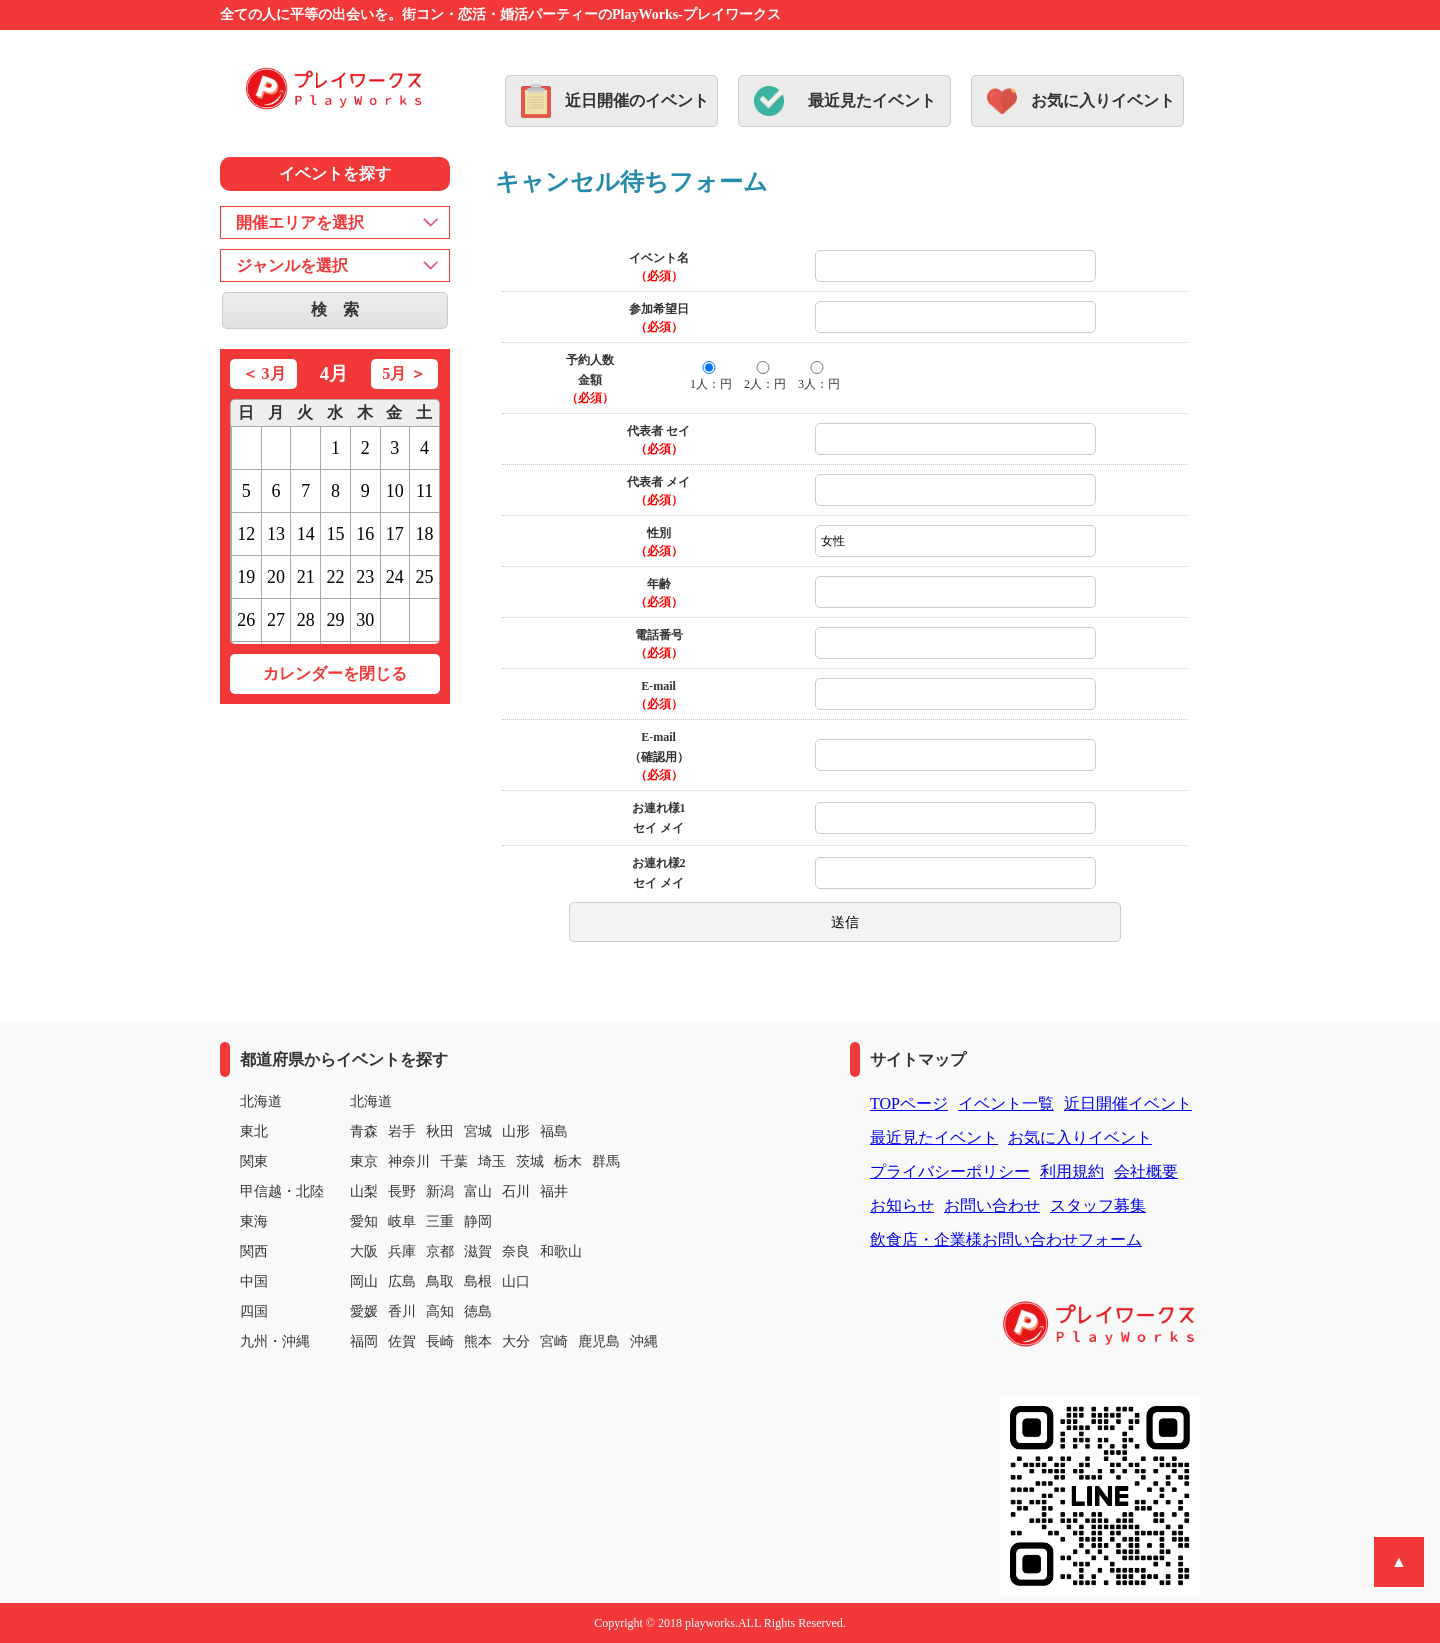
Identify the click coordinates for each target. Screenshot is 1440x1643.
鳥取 (440, 1281)
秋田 (440, 1131)
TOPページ (909, 1103)
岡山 (364, 1281)
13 (276, 534)
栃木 (568, 1161)
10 (395, 491)
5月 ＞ (404, 373)
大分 (516, 1341)
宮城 (478, 1131)
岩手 (402, 1131)
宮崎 (554, 1341)
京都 (440, 1251)
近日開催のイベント (637, 100)
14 (306, 534)
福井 (554, 1191)
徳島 (478, 1311)
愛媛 (364, 1311)
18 (425, 534)
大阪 (364, 1251)
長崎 (440, 1341)
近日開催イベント (1128, 1103)
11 (424, 491)
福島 (554, 1131)
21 (306, 577)
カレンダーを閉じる (335, 673)
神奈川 (409, 1161)
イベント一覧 (1006, 1103)
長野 (402, 1191)
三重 (440, 1221)
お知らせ (902, 1205)
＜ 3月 (264, 373)
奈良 (516, 1251)
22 (335, 577)
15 (335, 534)
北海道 (371, 1101)
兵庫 (402, 1251)
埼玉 (492, 1161)
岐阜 (402, 1221)
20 (276, 577)
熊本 (478, 1341)
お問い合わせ (992, 1205)
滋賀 (478, 1251)
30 (365, 620)
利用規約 (1072, 1171)
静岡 (478, 1221)
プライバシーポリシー (950, 1171)
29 (335, 620)
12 (246, 534)
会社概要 (1146, 1171)
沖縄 (644, 1341)
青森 (364, 1131)
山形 (516, 1131)
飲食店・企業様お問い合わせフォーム (1006, 1239)
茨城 (530, 1161)
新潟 (440, 1191)
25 (425, 577)
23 (365, 577)
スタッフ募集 (1098, 1205)
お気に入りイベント (1103, 100)
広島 (402, 1281)
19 (246, 577)
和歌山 (561, 1251)
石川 (516, 1191)
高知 (440, 1311)
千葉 (454, 1161)
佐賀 (402, 1341)
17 (395, 534)
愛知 (364, 1221)
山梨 (364, 1191)
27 (276, 620)
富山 (478, 1191)
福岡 (364, 1341)
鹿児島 (599, 1341)
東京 (364, 1161)
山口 (516, 1281)
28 (306, 620)
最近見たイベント (872, 100)
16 (365, 534)
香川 (402, 1311)
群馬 (606, 1161)
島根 (478, 1281)
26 (246, 620)
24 (395, 577)
